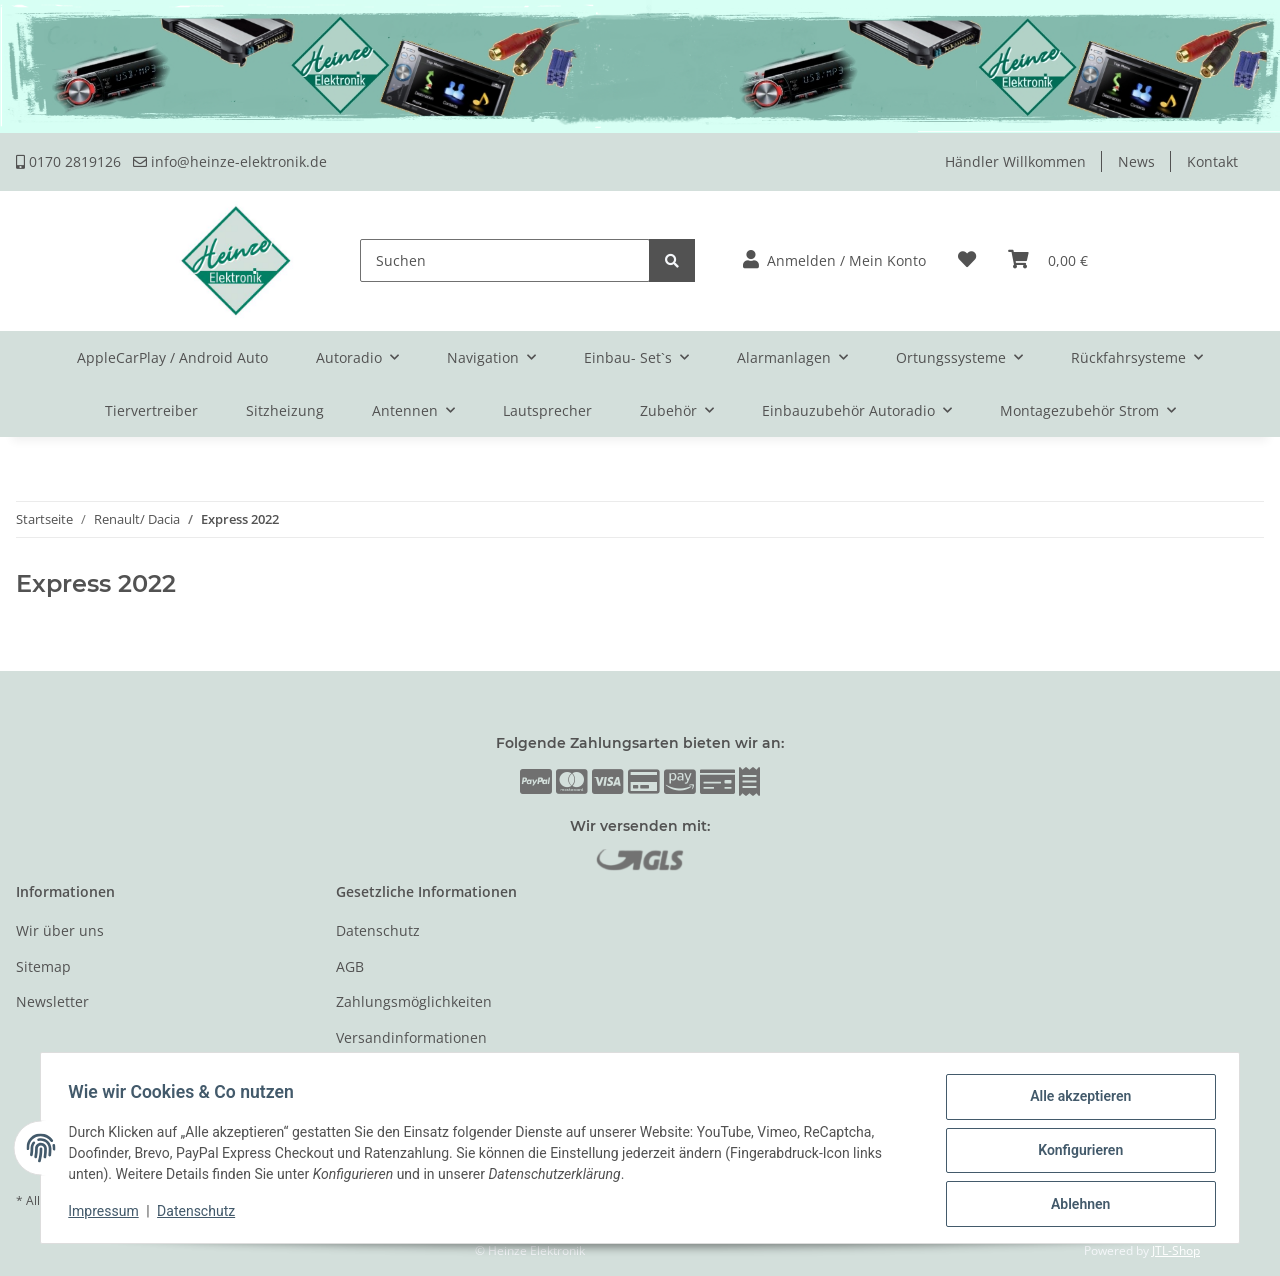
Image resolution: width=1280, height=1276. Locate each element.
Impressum (108, 1214)
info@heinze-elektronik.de (230, 161)
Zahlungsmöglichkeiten (414, 1001)
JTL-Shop (1176, 1250)
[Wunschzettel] (967, 260)
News (1136, 161)
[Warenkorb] (1048, 260)
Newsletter (52, 1001)
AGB (350, 966)
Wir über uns (60, 930)
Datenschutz (378, 930)
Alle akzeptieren (1075, 1101)
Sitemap (43, 966)
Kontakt (1212, 161)
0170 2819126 (68, 161)
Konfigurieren (1075, 1153)
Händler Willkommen (1015, 161)
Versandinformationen (411, 1037)
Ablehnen (1075, 1205)
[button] (834, 260)
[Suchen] (505, 260)
